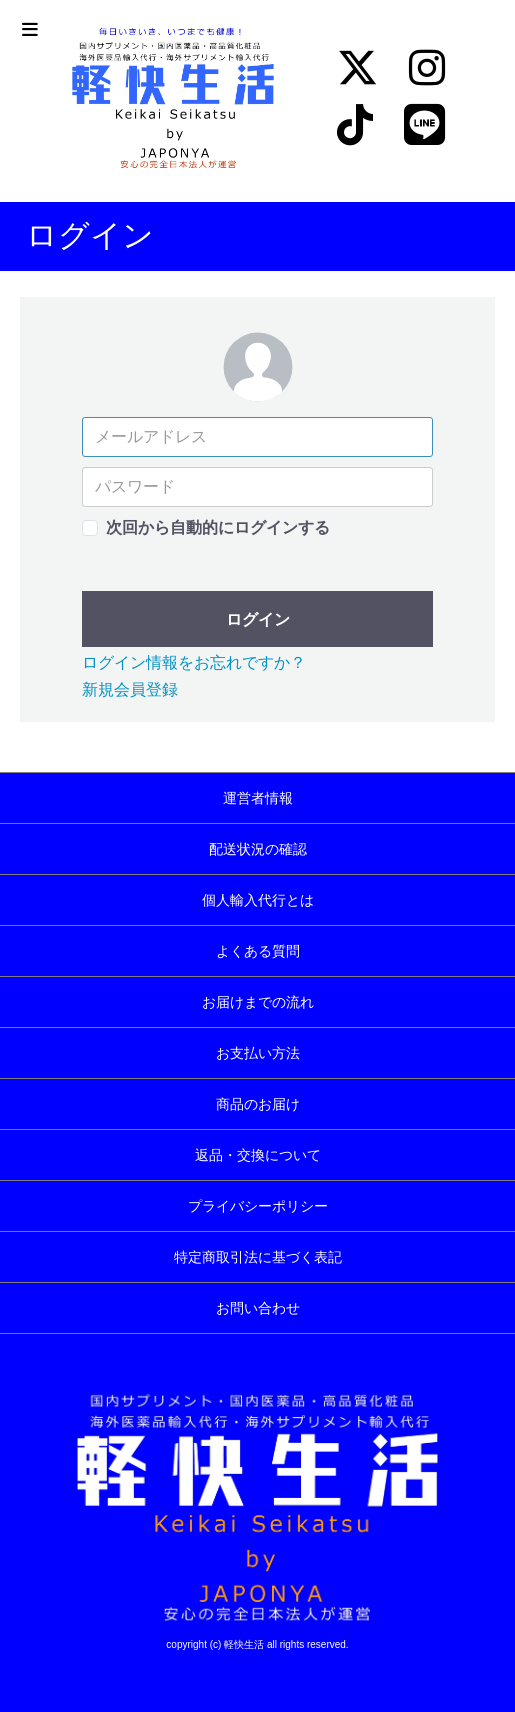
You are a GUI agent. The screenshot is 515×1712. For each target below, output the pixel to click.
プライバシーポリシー (258, 1206)
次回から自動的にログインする (218, 527)
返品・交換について (258, 1155)
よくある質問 (258, 951)
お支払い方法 (258, 1053)
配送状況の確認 (258, 849)
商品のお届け (258, 1104)
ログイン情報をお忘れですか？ (194, 662)
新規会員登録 (130, 689)
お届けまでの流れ (258, 1002)
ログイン (258, 619)
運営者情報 (258, 798)
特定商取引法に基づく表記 (258, 1257)
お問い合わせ (258, 1308)
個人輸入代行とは (258, 900)
